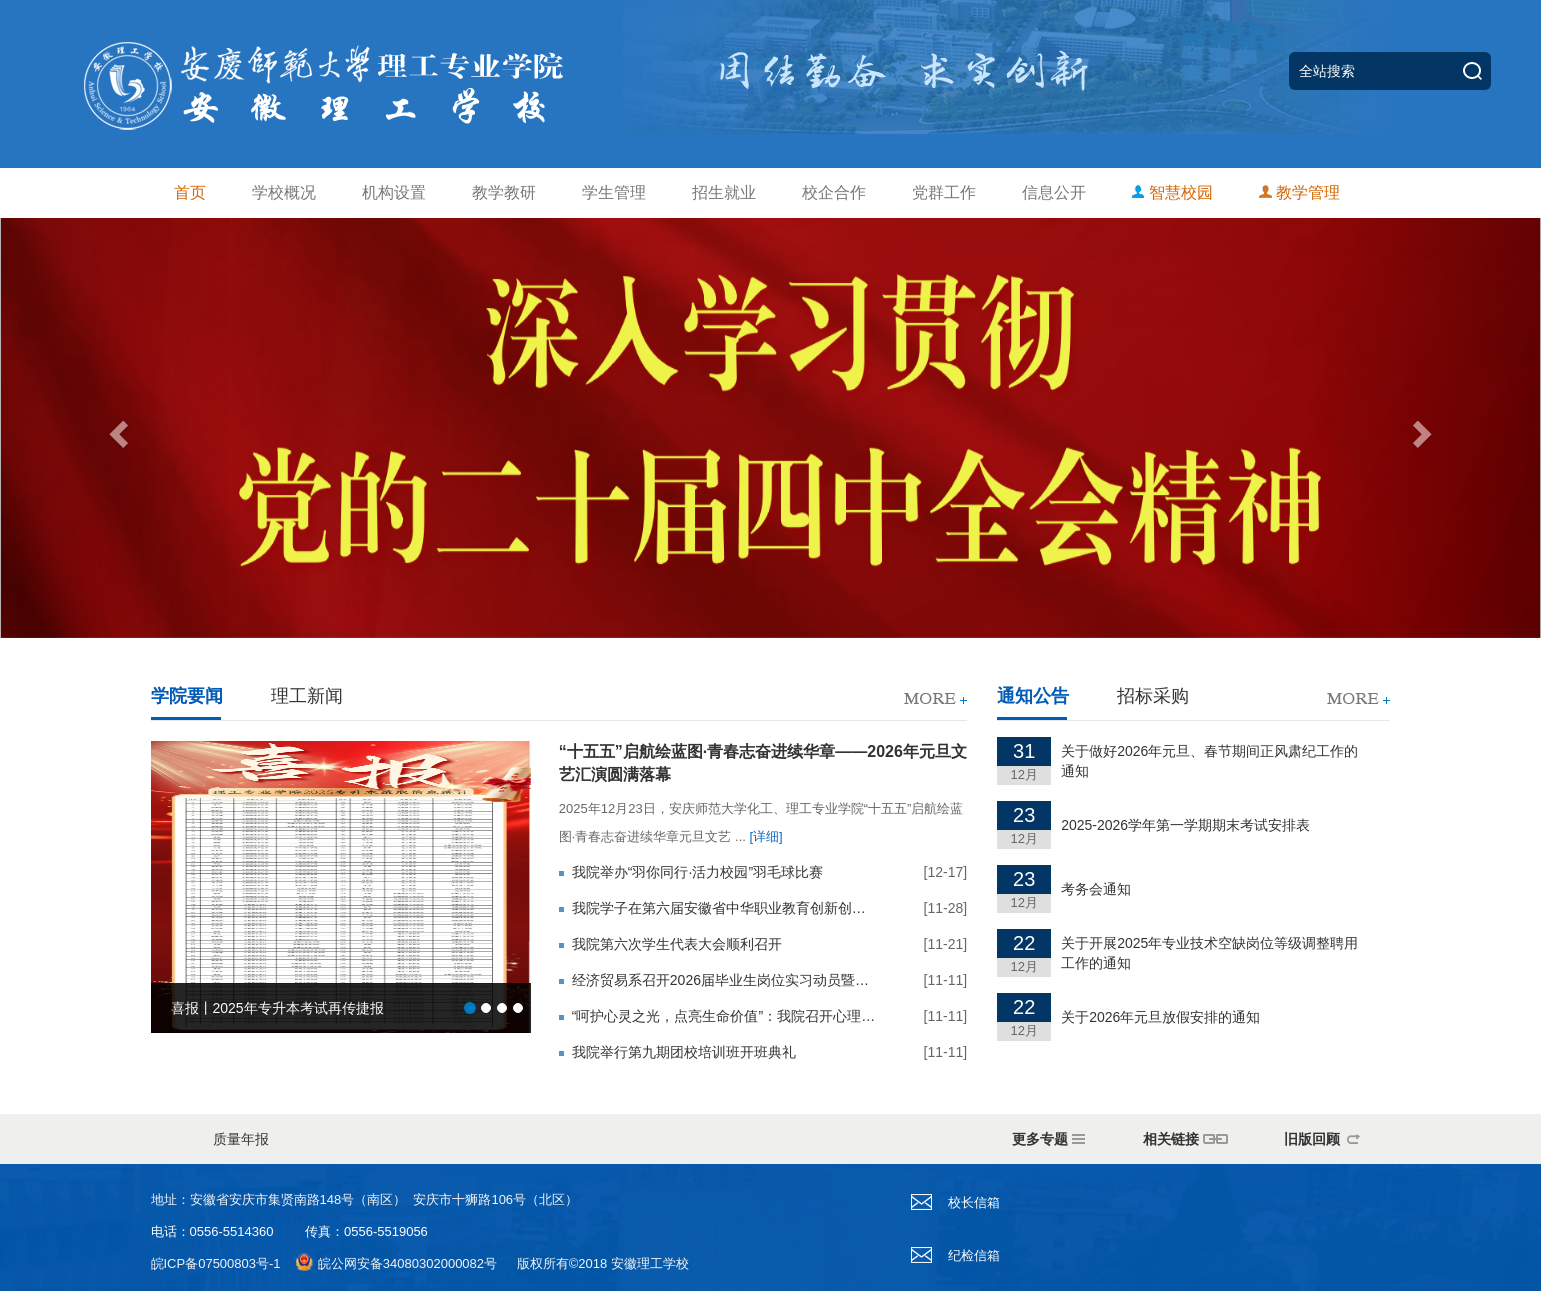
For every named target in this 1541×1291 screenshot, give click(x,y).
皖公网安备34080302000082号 (407, 1263)
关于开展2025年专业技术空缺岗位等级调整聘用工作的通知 (1209, 953)
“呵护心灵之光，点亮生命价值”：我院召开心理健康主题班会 (724, 1016)
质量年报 (241, 1139)
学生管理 (614, 192)
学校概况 (284, 192)
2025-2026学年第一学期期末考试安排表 (1185, 825)
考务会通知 (1096, 889)
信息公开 (1054, 192)
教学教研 (504, 192)
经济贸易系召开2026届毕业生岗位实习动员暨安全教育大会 (724, 980)
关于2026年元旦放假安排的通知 (1160, 1017)
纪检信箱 (955, 1255)
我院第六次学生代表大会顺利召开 (677, 944)
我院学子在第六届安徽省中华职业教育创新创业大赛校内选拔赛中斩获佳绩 (724, 908)
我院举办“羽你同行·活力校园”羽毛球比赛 (697, 872)
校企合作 (834, 192)
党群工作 (944, 192)
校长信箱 (955, 1202)
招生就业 (724, 192)
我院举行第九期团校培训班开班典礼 (684, 1052)
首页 (190, 192)
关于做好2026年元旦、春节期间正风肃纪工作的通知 (1209, 761)
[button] (115, 428)
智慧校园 (1172, 192)
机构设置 (394, 192)
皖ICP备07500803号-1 (216, 1263)
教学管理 (1299, 192)
